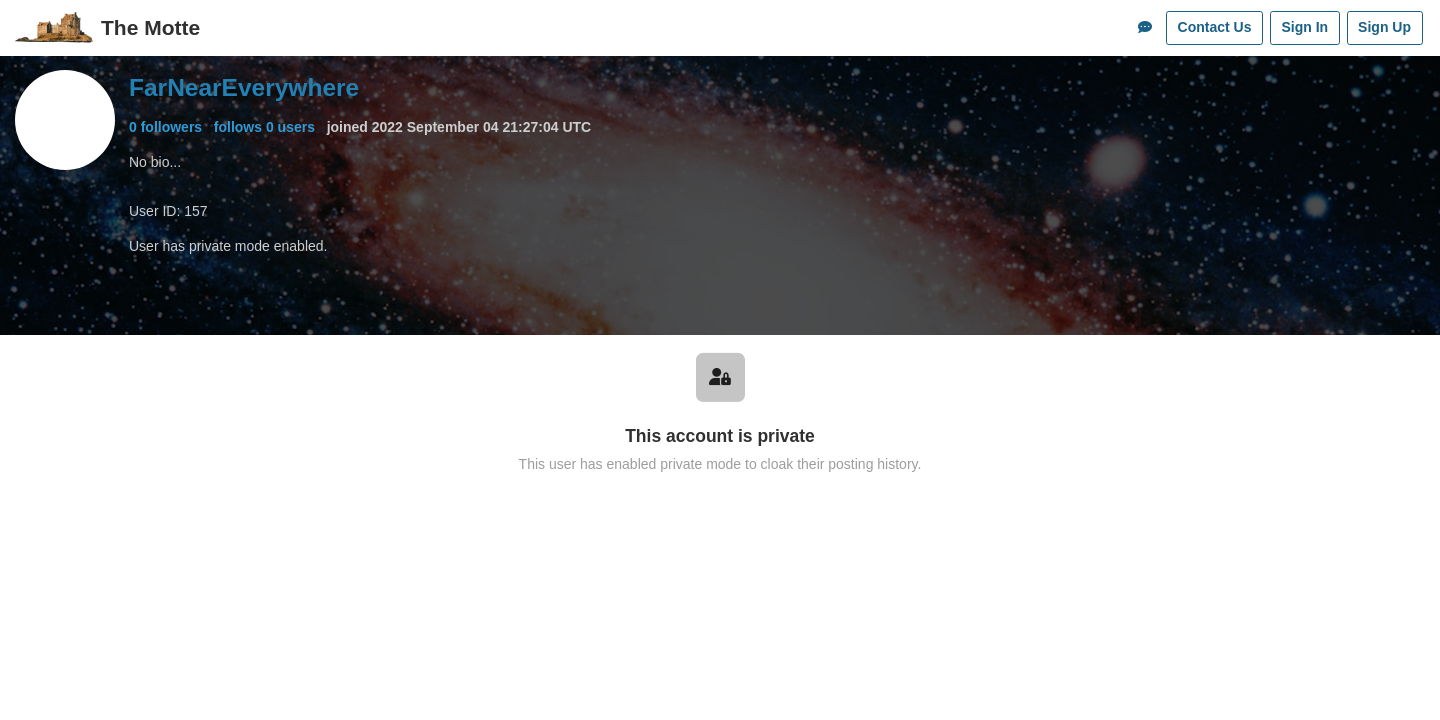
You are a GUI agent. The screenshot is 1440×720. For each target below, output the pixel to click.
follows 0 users (264, 127)
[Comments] (1145, 28)
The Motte (150, 27)
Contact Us (1215, 27)
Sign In (1304, 27)
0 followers (165, 127)
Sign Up (1384, 27)
